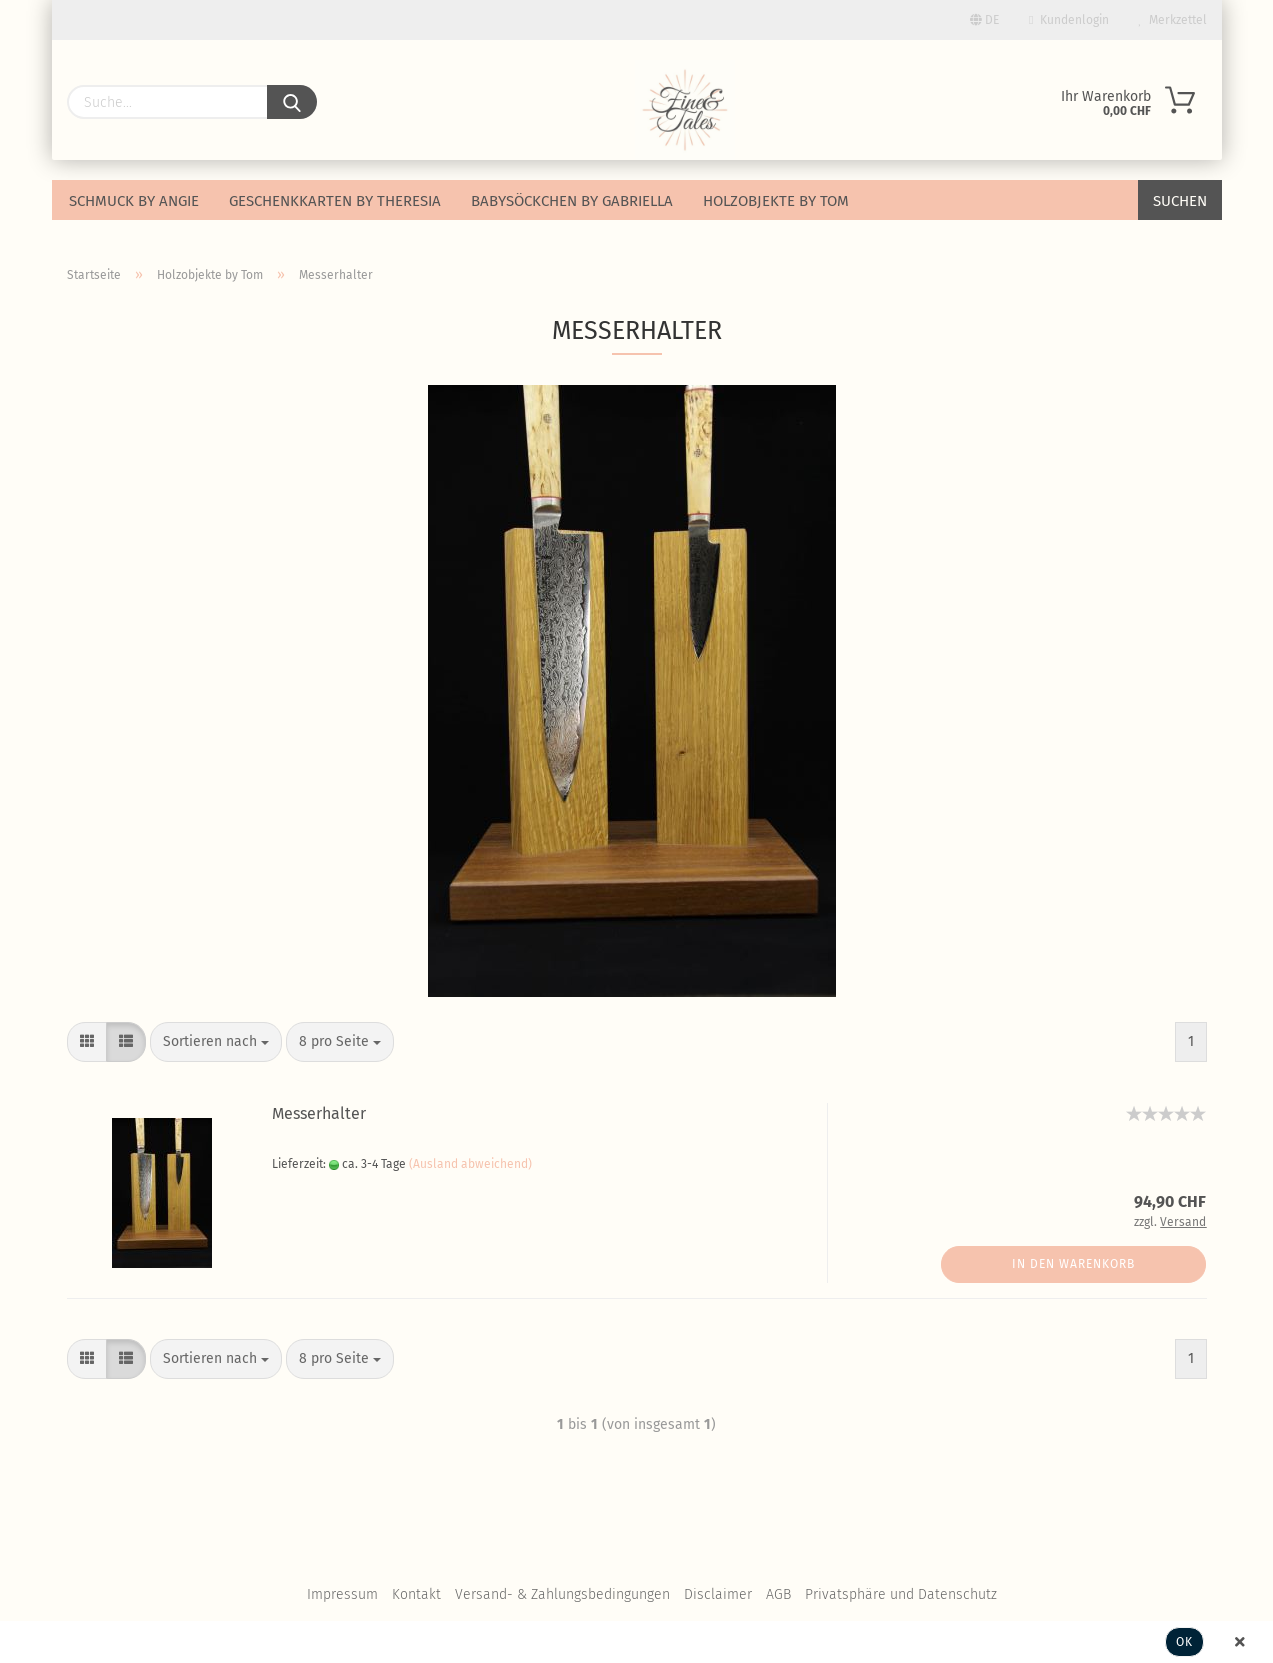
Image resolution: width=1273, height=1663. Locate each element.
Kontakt (416, 1594)
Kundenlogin (1068, 20)
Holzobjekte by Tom (776, 201)
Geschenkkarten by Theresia (335, 201)
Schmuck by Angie (134, 201)
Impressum (342, 1594)
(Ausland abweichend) (470, 1164)
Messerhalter (319, 1113)
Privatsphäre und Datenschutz (901, 1594)
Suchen (1180, 201)
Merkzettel (1173, 20)
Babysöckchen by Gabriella (572, 201)
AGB (778, 1594)
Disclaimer (718, 1594)
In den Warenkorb (1073, 1264)
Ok (1184, 1642)
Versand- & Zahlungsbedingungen (562, 1594)
